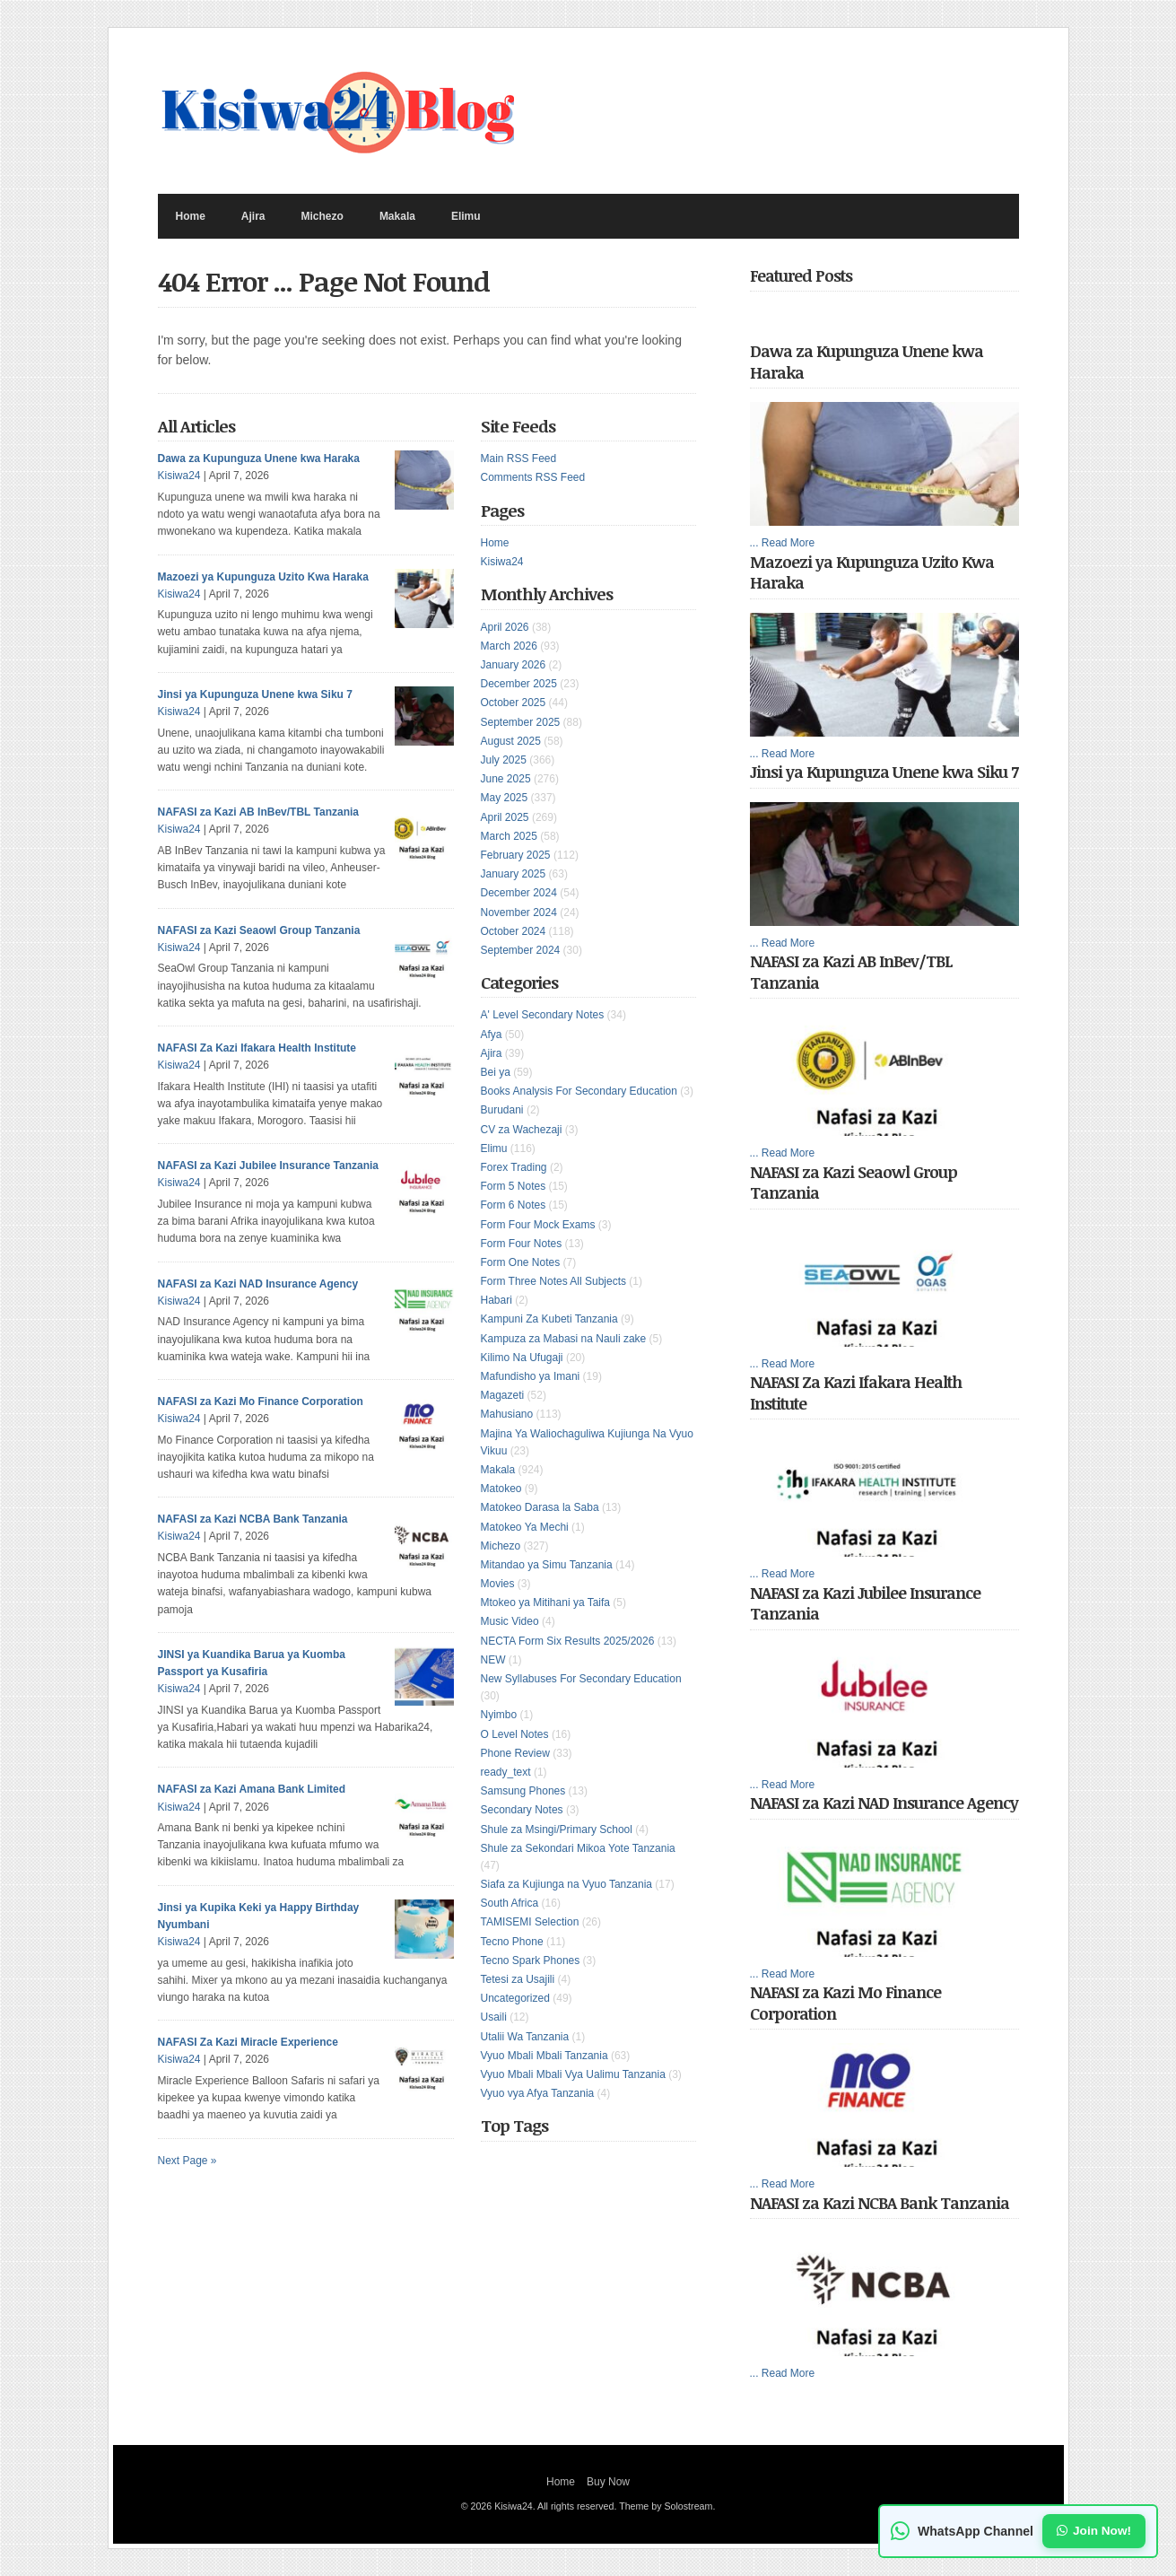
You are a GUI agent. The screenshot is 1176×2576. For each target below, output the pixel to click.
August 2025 (511, 741)
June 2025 (506, 779)
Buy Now (608, 2482)
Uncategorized (515, 1998)
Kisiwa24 (502, 561)
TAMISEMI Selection (530, 1922)
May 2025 (504, 797)
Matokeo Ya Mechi (525, 1527)
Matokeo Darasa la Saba (540, 1507)
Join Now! (1094, 2530)
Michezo (322, 216)
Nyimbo (499, 1714)
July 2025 (504, 760)
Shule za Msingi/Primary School (556, 1829)
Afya (491, 1034)
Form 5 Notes (513, 1186)
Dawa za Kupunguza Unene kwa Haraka (259, 458)
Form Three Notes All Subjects (554, 1281)
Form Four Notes (521, 1243)
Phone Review (515, 1753)
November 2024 (519, 912)
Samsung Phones (523, 1791)
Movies (498, 1583)
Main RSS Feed (519, 458)
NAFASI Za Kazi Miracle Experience (248, 2042)
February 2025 (516, 855)
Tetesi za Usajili (518, 1979)
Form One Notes (521, 1262)
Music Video (510, 1621)
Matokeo (501, 1488)
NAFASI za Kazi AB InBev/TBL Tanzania (258, 812)
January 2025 (513, 874)
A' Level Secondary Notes (543, 1015)
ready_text (506, 1772)
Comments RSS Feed (533, 477)
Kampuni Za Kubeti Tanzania (549, 1319)
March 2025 (509, 836)
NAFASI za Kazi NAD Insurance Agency (258, 1284)
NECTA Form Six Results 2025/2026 (568, 1641)
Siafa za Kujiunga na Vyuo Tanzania (566, 1884)
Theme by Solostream (665, 2506)
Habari (496, 1300)
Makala (397, 216)
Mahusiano (507, 1414)
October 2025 (513, 702)
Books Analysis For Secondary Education (579, 1091)
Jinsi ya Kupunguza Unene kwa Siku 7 (255, 694)
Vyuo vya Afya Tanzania (538, 2093)
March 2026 (509, 646)
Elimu (466, 216)
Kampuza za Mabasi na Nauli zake (564, 1338)
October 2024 (513, 931)
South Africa (510, 1903)
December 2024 (519, 892)
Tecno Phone (512, 1941)
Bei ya (495, 1072)
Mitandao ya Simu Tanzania (547, 1565)
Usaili (494, 2017)
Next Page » (187, 2160)
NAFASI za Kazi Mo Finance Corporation (260, 1401)
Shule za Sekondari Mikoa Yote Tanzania (578, 1848)
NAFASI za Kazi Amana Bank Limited (252, 1789)
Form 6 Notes (513, 1205)
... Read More (782, 543)
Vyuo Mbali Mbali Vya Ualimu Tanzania (573, 2074)
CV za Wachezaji (521, 1129)
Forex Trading (514, 1167)
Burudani (502, 1110)
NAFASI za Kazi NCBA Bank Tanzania (253, 1519)
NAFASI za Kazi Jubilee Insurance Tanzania (268, 1165)
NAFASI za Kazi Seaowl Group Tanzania (259, 930)
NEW (493, 1660)
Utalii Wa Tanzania (525, 2036)
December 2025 (519, 683)
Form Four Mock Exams (538, 1224)
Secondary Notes (522, 1809)
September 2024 (521, 950)
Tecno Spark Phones (530, 1960)
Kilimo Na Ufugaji (522, 1357)
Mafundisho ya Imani (530, 1376)
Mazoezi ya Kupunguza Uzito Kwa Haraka (263, 577)
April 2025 (505, 817)
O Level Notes (515, 1734)
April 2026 (505, 627)
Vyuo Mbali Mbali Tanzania (544, 2055)
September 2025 (521, 722)
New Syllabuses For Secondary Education (581, 1678)
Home (190, 216)
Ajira (253, 216)
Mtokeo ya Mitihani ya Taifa (546, 1602)
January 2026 (513, 665)
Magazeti (503, 1395)
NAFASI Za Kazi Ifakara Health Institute (257, 1048)
